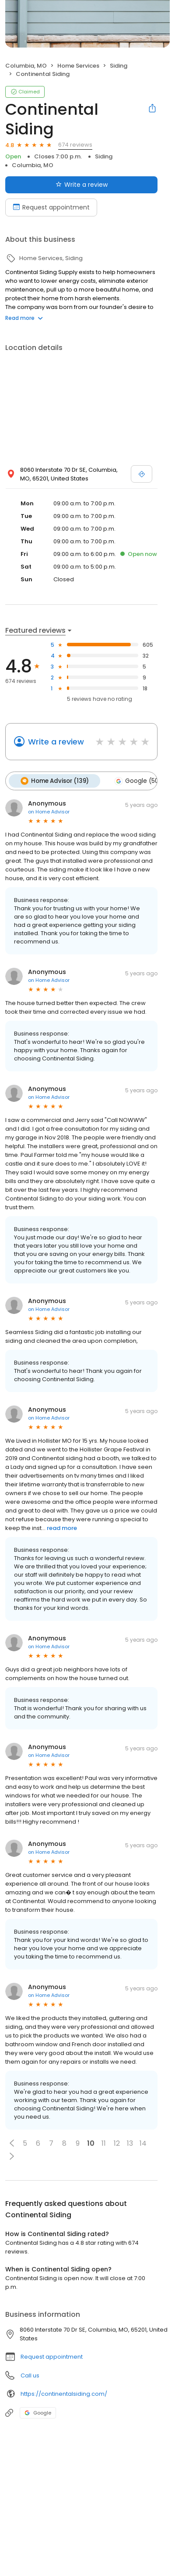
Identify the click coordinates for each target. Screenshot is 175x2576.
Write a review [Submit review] (82, 184)
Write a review (56, 741)
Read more (24, 318)
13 (130, 2143)
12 (117, 2143)
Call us (30, 2375)
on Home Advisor (49, 811)
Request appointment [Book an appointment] (51, 207)
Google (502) (139, 780)
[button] (12, 2143)
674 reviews (75, 145)
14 (143, 2143)
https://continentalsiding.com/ (64, 2393)
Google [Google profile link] (37, 2412)
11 (104, 2143)
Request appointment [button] (52, 2356)
